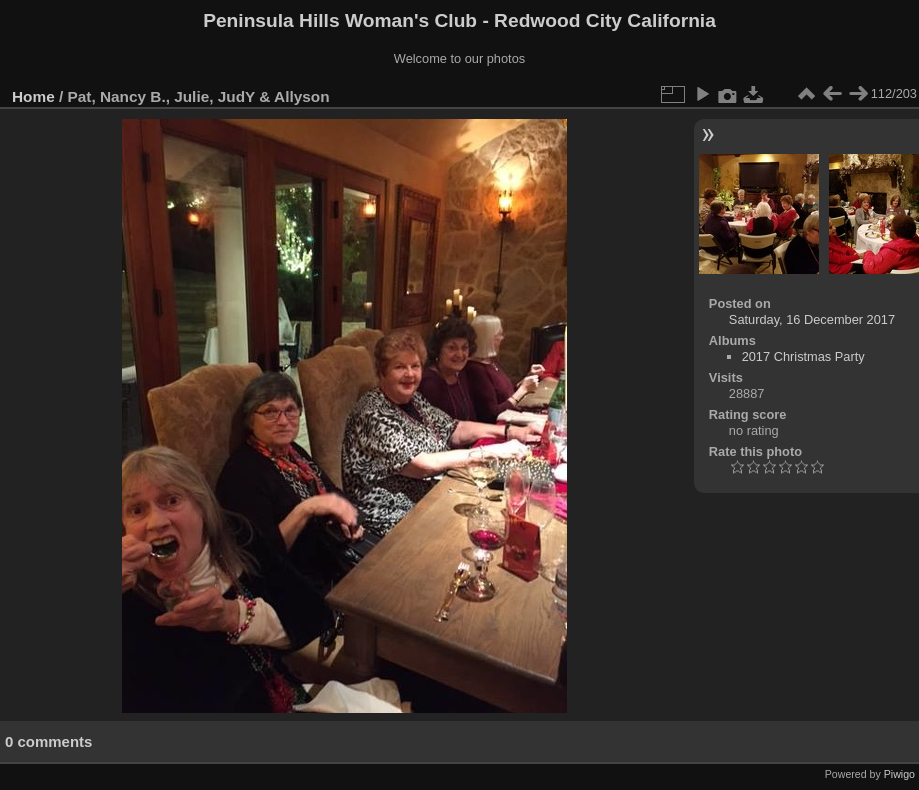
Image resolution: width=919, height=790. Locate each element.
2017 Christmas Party (803, 356)
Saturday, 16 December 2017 (812, 319)
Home (33, 96)
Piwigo (899, 774)
